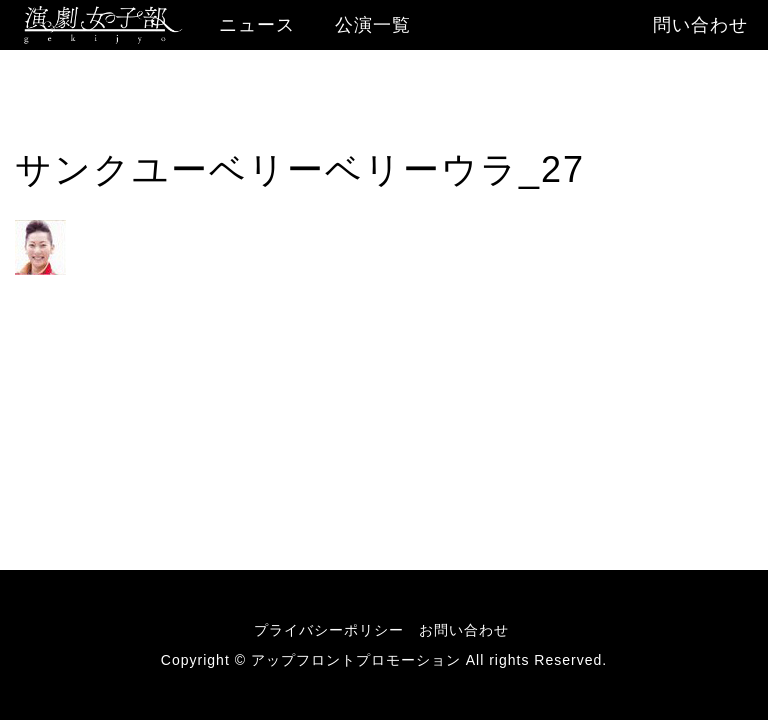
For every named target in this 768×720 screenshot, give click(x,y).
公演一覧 (373, 25)
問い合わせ (700, 25)
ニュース (257, 25)
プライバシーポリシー (329, 630)
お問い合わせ (464, 630)
